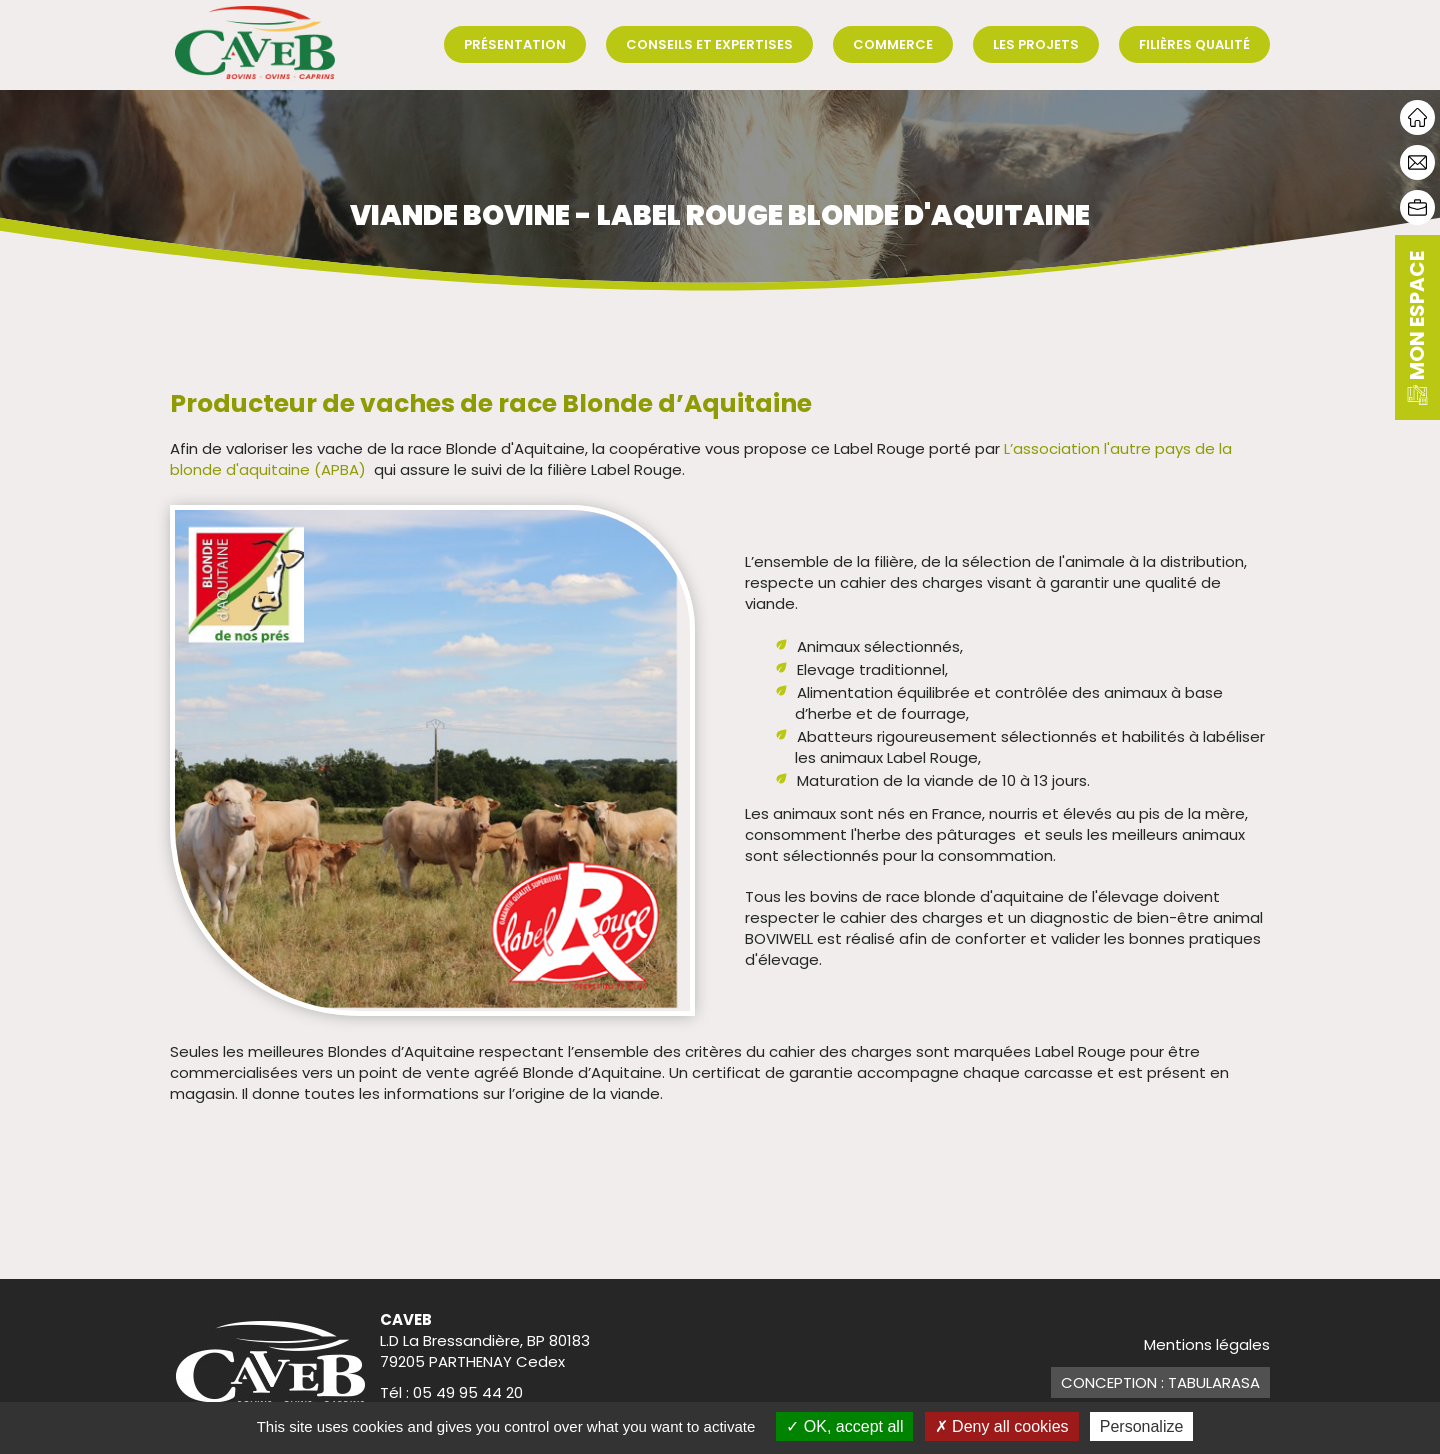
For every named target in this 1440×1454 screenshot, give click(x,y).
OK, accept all (844, 1426)
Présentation (515, 44)
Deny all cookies (1002, 1426)
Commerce (893, 44)
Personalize (1142, 1426)
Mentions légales (1207, 1344)
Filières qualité (1194, 44)
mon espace (1417, 328)
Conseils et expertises (709, 44)
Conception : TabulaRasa (1160, 1382)
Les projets (1036, 44)
